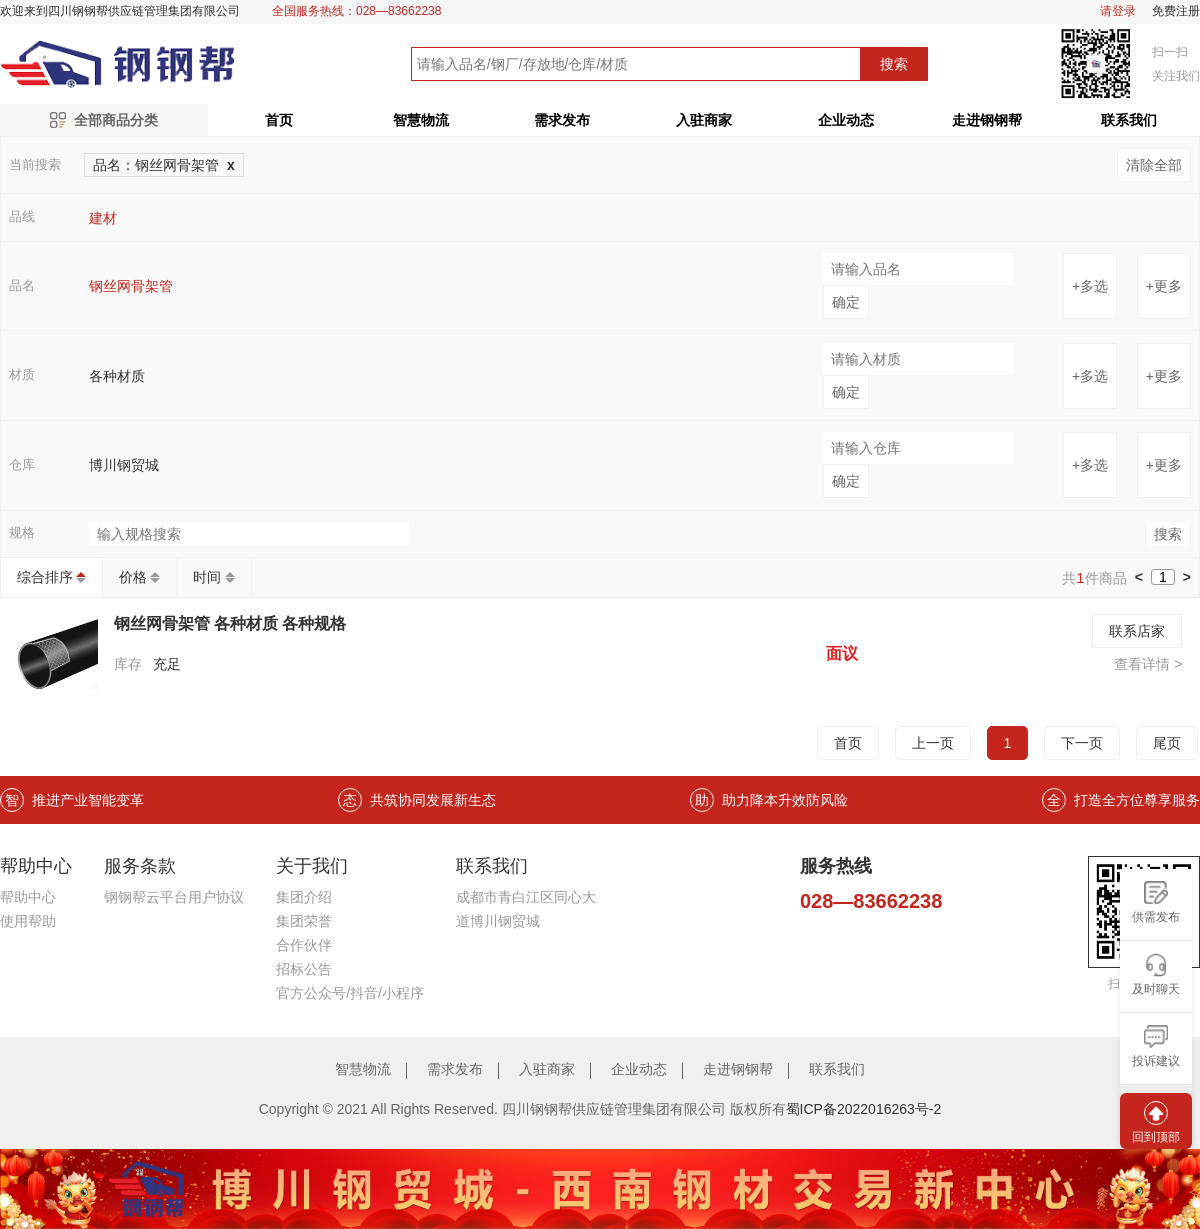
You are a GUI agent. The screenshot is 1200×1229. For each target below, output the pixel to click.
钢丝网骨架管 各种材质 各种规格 (230, 623)
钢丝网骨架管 (131, 286)
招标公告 (304, 969)
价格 (133, 577)
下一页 (1082, 743)
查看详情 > (1148, 664)
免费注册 (1176, 11)
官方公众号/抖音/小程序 (350, 993)
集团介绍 (304, 897)
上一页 (933, 743)
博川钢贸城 (124, 465)
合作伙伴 (304, 945)
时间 (207, 577)
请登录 (1118, 11)
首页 (279, 120)
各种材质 (117, 376)
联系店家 (1137, 631)
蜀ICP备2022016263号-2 (864, 1109)
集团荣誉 (304, 921)
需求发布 (562, 120)
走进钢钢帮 (987, 120)
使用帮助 (28, 921)
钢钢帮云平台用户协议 (174, 897)
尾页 (1167, 743)
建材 (103, 218)
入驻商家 (704, 120)
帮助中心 (28, 897)
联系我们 (837, 1069)
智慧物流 (421, 120)
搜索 (894, 64)
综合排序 (45, 577)
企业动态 (846, 120)
